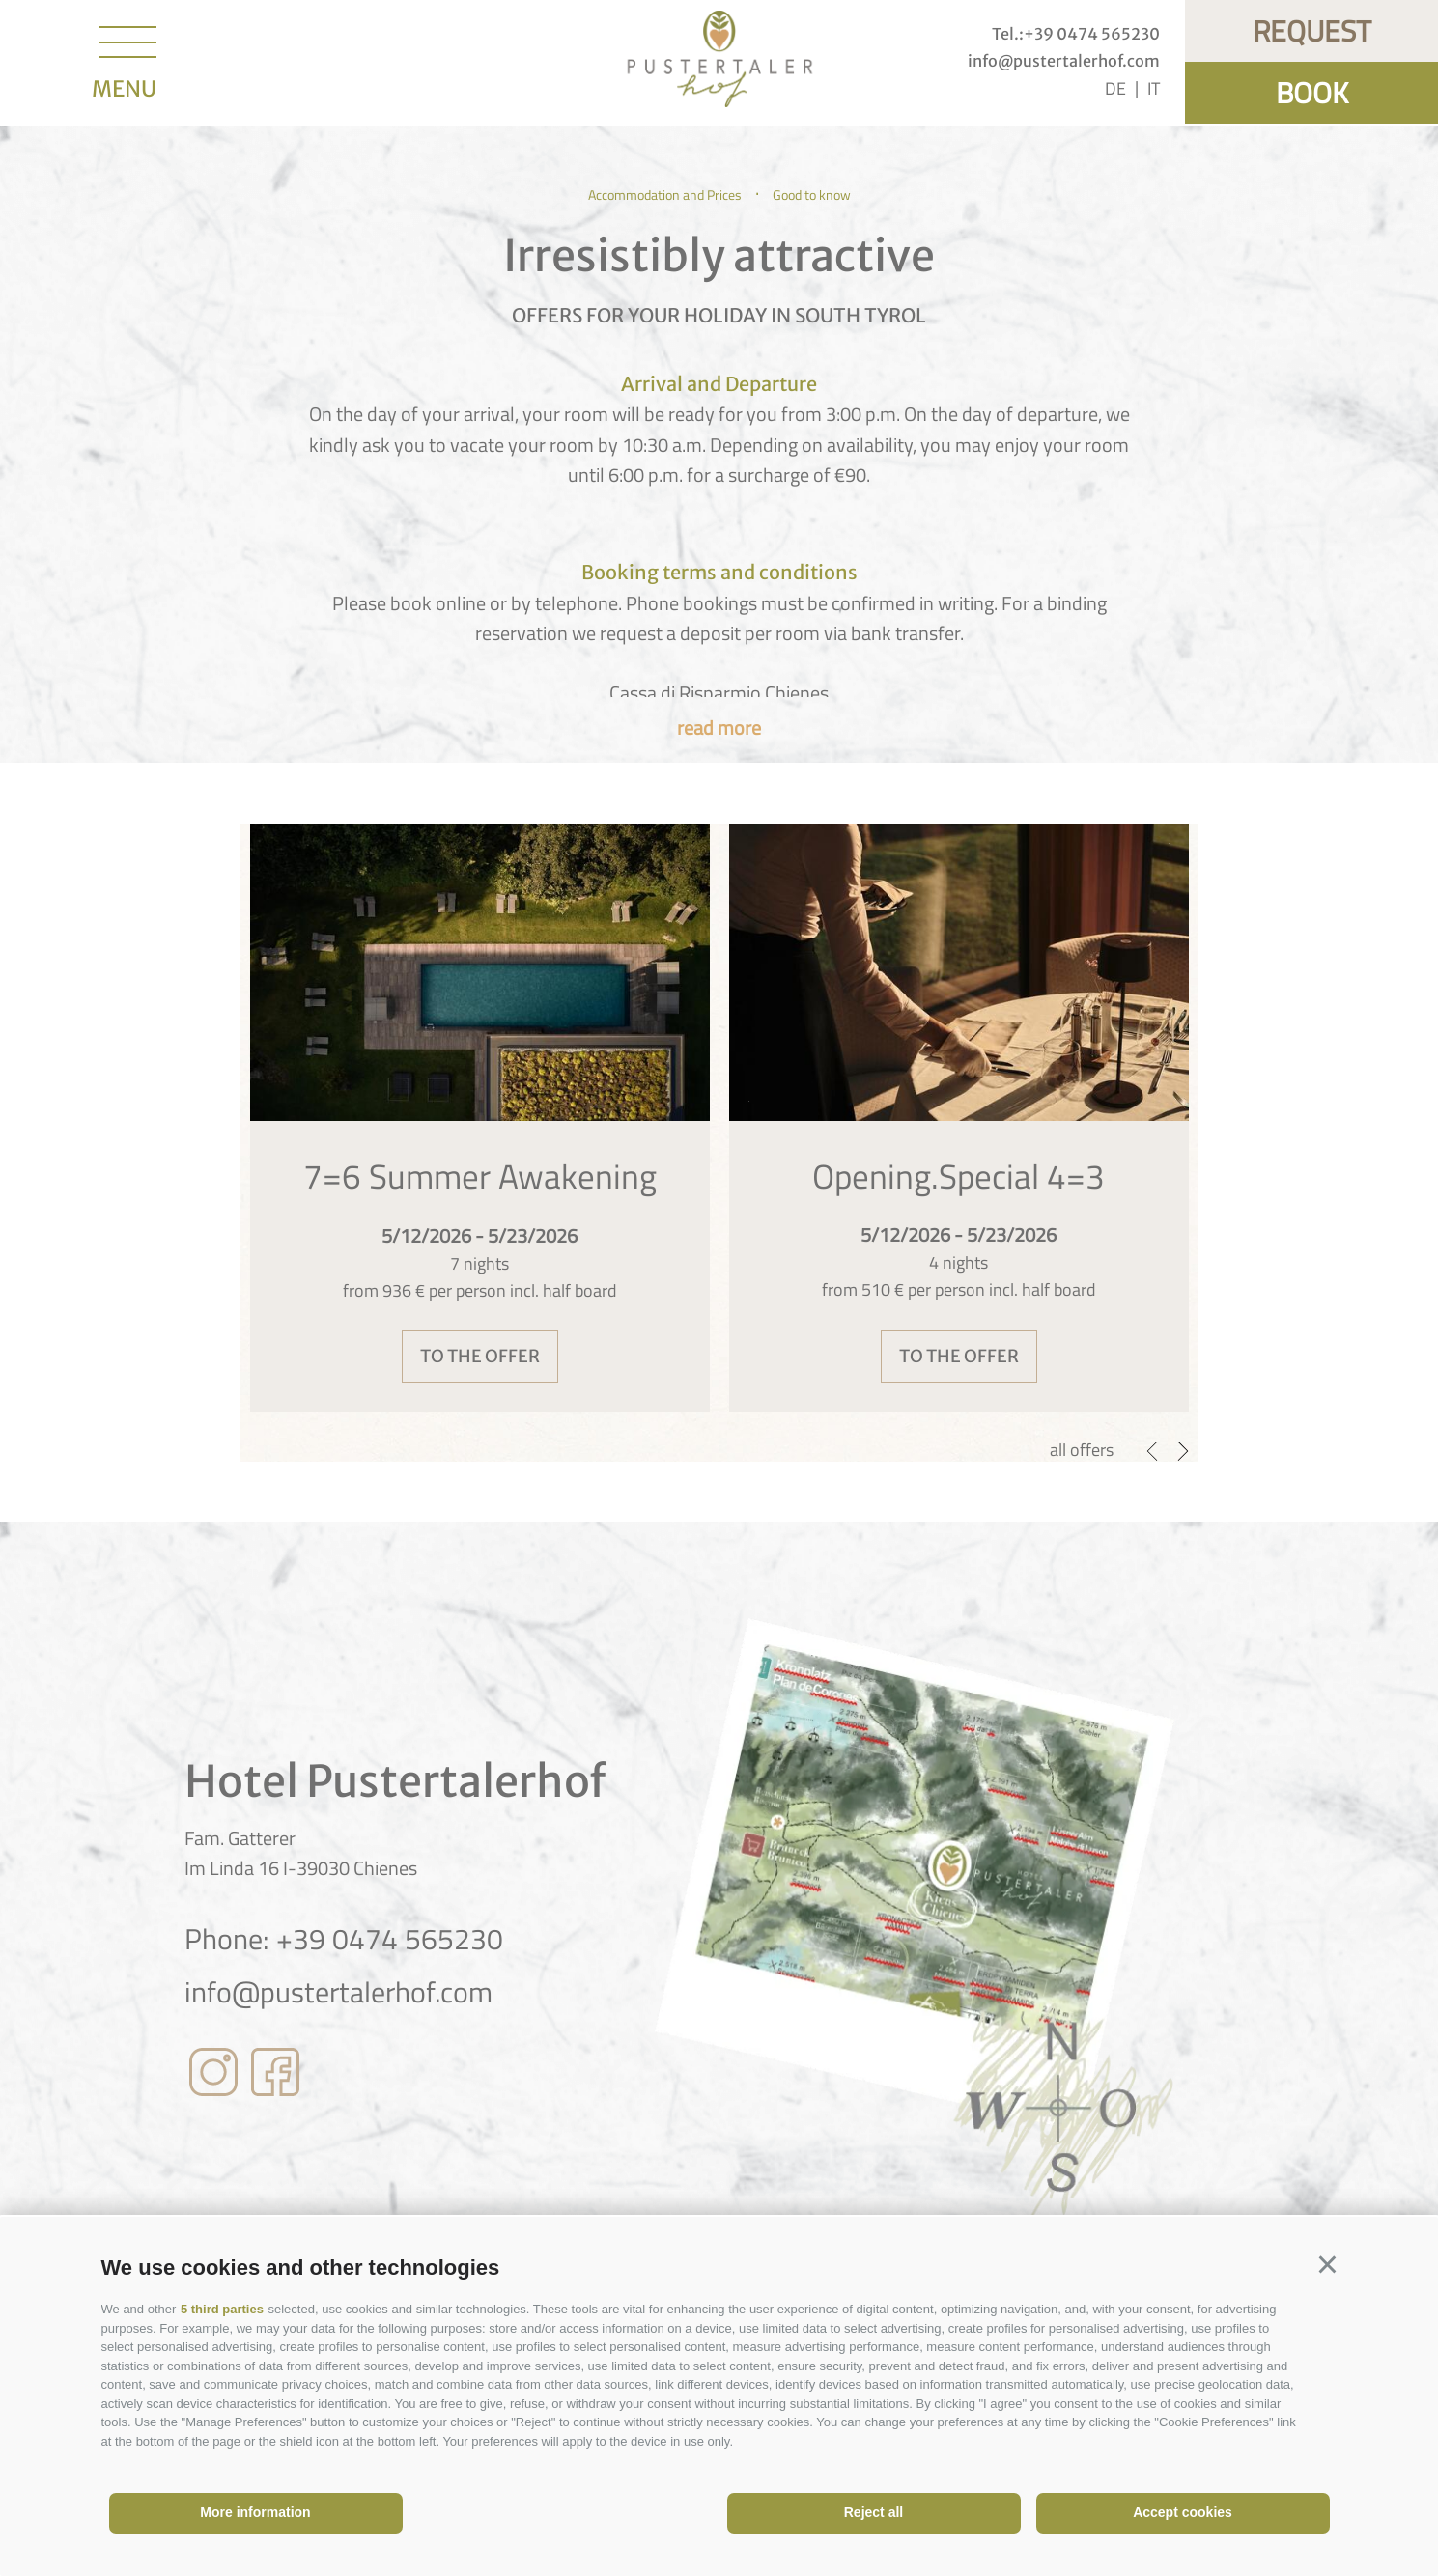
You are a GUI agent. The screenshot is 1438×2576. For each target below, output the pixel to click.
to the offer (480, 1356)
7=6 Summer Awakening (480, 1176)
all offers (1082, 1450)
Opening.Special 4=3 (958, 1176)
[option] (479, 1118)
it (1153, 88)
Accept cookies (1182, 2512)
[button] (1328, 2265)
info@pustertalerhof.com (338, 1992)
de (1115, 88)
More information (255, 2512)
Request (1312, 31)
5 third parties (222, 2309)
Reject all (873, 2512)
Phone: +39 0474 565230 (343, 1939)
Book (1312, 92)
